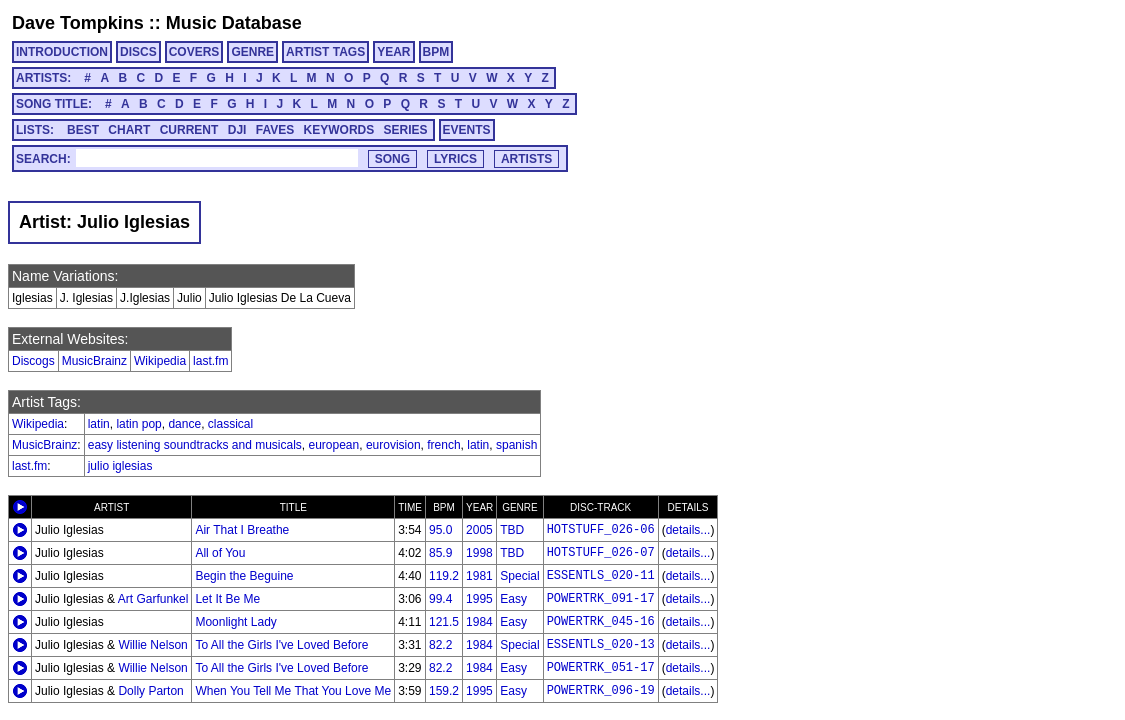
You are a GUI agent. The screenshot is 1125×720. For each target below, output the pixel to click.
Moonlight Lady (235, 622)
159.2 (444, 691)
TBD (512, 530)
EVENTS (467, 130)
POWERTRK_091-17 (601, 599)
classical (230, 424)
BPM (436, 52)
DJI (237, 130)
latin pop (138, 424)
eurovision (393, 445)
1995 (479, 599)
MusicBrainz (94, 361)
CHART (129, 130)
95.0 (440, 530)
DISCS (138, 52)
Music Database (234, 23)
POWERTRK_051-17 (601, 668)
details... (688, 530)
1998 (479, 553)
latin (99, 424)
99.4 (440, 599)
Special (519, 576)
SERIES (406, 130)
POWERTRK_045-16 (601, 622)
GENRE (252, 52)
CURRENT (189, 130)
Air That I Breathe (242, 530)
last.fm (210, 361)
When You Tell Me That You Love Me (293, 691)
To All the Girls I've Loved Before (281, 645)
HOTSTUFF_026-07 (601, 553)
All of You (220, 553)
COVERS (194, 52)
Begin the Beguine (244, 576)
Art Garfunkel (153, 599)
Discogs (33, 361)
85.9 (440, 553)
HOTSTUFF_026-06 (601, 530)
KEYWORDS (339, 130)
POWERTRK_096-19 (601, 691)
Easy (513, 599)
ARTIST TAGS (325, 52)
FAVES (275, 130)
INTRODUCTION (62, 52)
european (333, 445)
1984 (479, 622)
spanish (516, 445)
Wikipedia (160, 361)
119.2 (444, 576)
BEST (83, 130)
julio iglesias (120, 466)
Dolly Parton (150, 691)
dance (184, 424)
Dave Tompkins (78, 23)
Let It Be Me (227, 599)
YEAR (393, 52)
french (443, 445)
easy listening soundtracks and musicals (195, 445)
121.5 (444, 622)
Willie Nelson (152, 645)
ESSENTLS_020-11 (601, 576)
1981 (479, 576)
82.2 (440, 645)
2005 (479, 530)
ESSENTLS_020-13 (601, 645)
